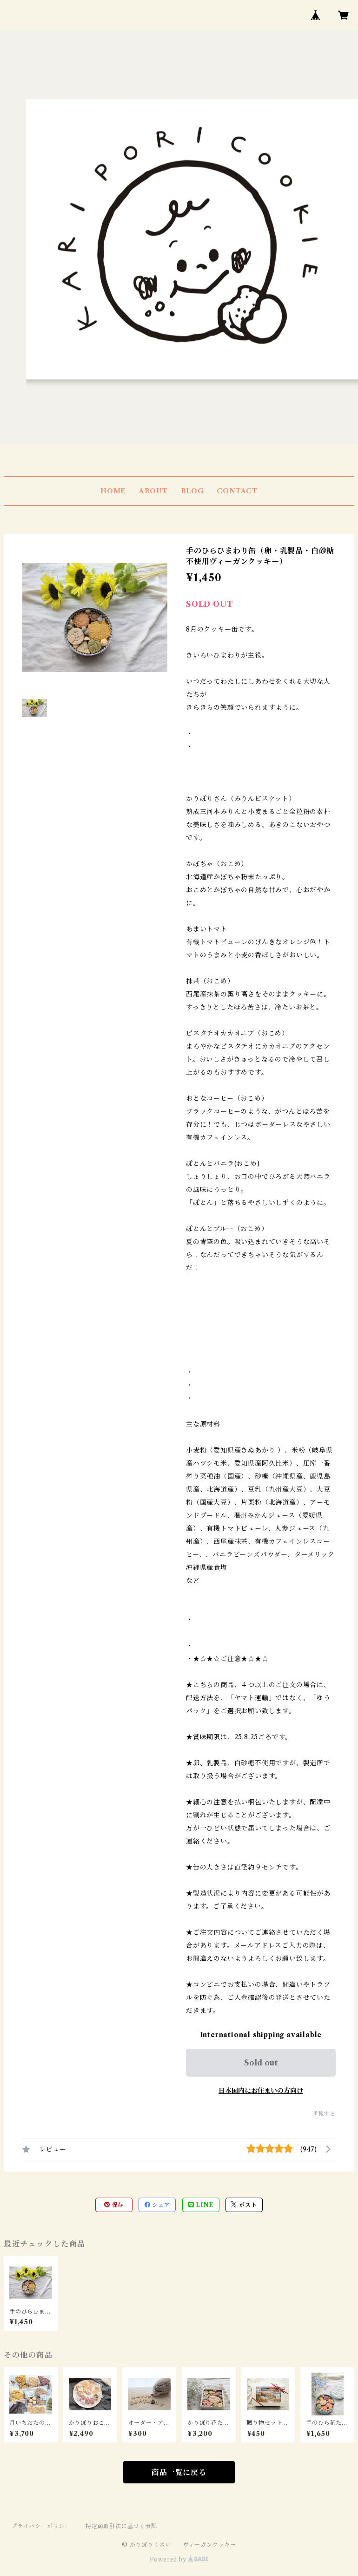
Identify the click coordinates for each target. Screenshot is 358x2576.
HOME (113, 491)
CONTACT (237, 491)
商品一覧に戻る (179, 2472)
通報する (324, 2113)
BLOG (192, 491)
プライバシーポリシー (41, 2525)
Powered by (179, 2559)
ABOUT (153, 491)
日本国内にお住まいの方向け (261, 2090)
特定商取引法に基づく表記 (121, 2525)
